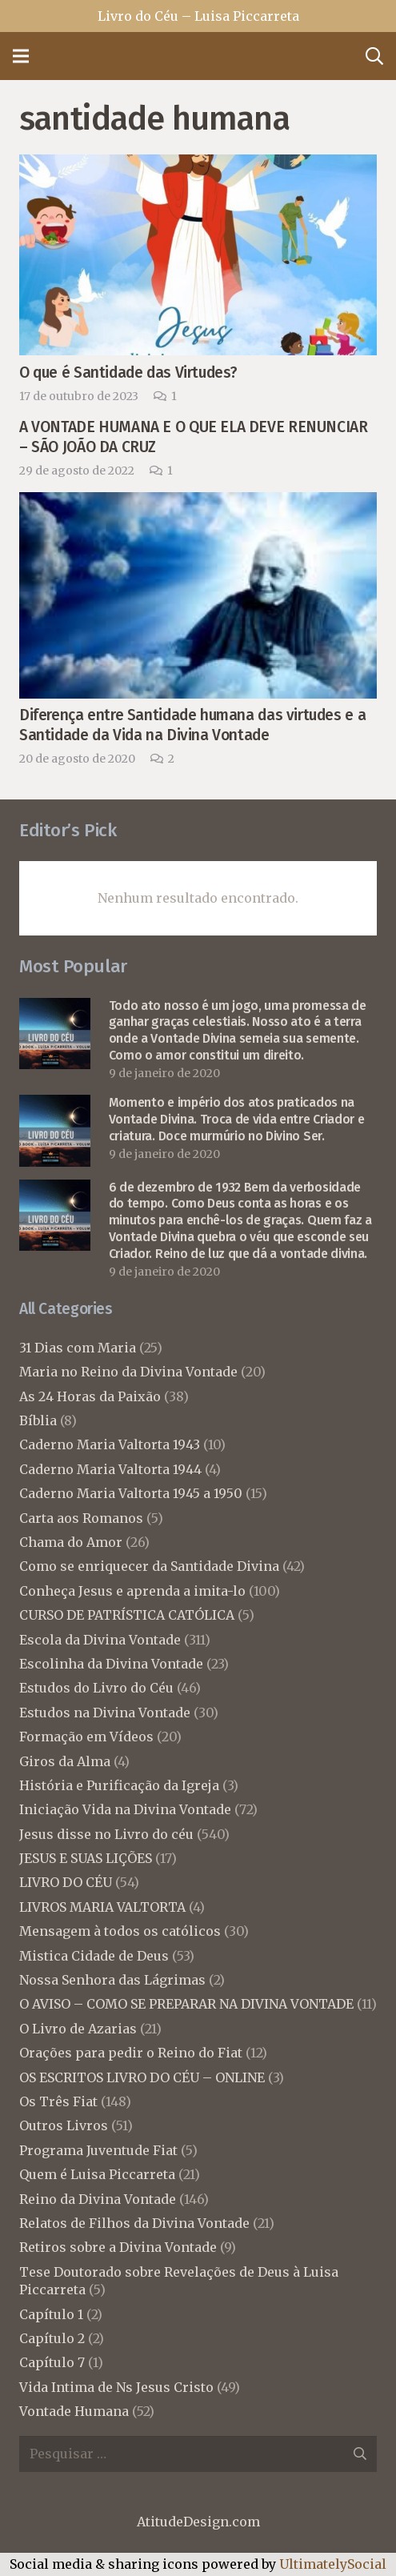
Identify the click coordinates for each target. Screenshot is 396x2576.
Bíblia (38, 1420)
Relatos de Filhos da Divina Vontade (134, 2223)
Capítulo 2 (52, 2338)
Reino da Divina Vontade (97, 2199)
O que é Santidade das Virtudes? (128, 372)
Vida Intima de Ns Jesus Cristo (116, 2387)
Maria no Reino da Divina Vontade (128, 1372)
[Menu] (20, 56)
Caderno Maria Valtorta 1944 (110, 1469)
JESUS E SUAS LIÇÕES (85, 1858)
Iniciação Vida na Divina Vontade (125, 1809)
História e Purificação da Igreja (119, 1785)
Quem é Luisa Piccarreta (97, 2174)
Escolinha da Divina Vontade (111, 1664)
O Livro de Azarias (78, 2029)
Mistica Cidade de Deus (94, 1956)
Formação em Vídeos (86, 1737)
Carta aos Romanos (81, 1518)
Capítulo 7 (52, 2362)
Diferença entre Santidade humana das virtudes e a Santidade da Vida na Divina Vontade (192, 725)
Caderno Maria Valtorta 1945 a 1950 (130, 1493)
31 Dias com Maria (77, 1348)
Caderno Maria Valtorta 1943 (109, 1444)
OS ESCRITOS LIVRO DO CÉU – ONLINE (142, 2077)
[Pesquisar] (373, 56)
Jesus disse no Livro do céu (106, 1834)
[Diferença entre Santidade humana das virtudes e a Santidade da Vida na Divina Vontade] (198, 503)
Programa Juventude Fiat (98, 2150)
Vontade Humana (74, 2411)
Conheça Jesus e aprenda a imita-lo (132, 1591)
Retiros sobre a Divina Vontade (118, 2247)
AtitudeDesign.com (198, 2522)
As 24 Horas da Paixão (90, 1396)
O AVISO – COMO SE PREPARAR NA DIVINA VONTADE (186, 2004)
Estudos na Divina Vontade (104, 1713)
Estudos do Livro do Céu (96, 1688)
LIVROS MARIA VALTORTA (102, 1907)
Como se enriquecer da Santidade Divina (149, 1566)
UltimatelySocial (332, 2564)
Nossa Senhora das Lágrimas (112, 1980)
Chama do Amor (70, 1542)
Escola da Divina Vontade (100, 1640)
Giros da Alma (64, 1761)
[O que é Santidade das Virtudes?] (198, 166)
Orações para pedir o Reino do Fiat (130, 2053)
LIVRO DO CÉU (65, 1882)
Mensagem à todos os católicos (120, 1931)
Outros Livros (63, 2125)
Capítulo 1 (51, 2314)
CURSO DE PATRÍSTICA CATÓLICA (126, 1615)
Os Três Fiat (58, 2101)
